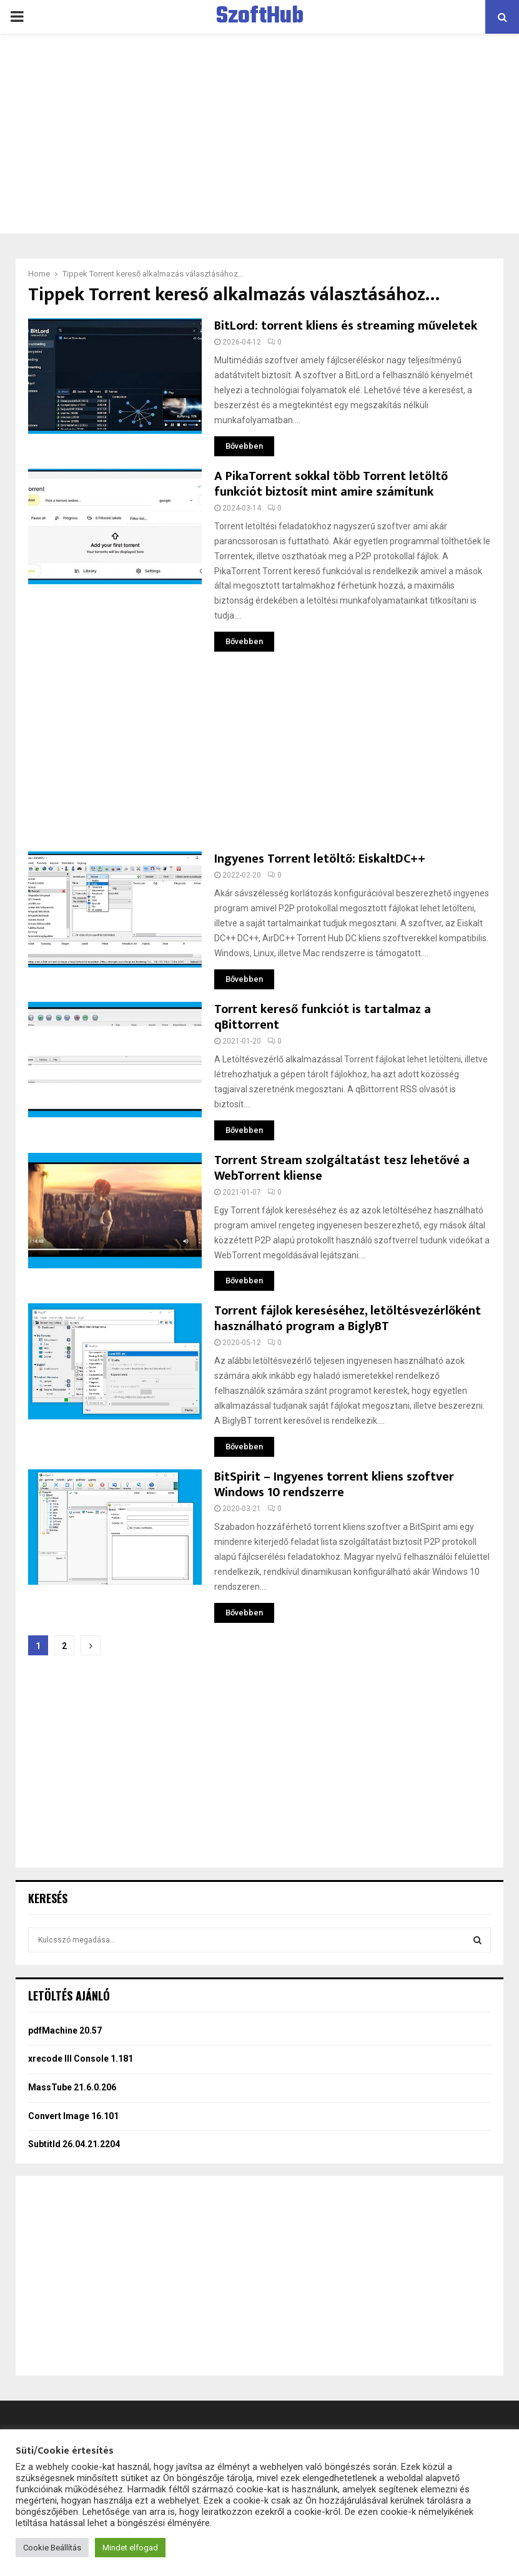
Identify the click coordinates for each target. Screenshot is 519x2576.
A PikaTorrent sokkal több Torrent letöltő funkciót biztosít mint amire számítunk (331, 484)
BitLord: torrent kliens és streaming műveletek (345, 325)
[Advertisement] (259, 133)
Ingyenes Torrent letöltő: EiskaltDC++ (319, 858)
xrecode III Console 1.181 (80, 2059)
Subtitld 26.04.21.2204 (74, 2144)
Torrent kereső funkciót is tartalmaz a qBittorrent (322, 1017)
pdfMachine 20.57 (65, 2030)
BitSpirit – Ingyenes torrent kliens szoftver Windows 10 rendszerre (334, 1484)
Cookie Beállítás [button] (52, 2547)
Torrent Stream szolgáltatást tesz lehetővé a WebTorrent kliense (342, 1168)
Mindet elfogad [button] (130, 2547)
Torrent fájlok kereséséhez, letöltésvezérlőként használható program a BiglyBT (347, 1318)
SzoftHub (260, 16)
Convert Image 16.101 (73, 2116)
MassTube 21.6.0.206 (72, 2087)
